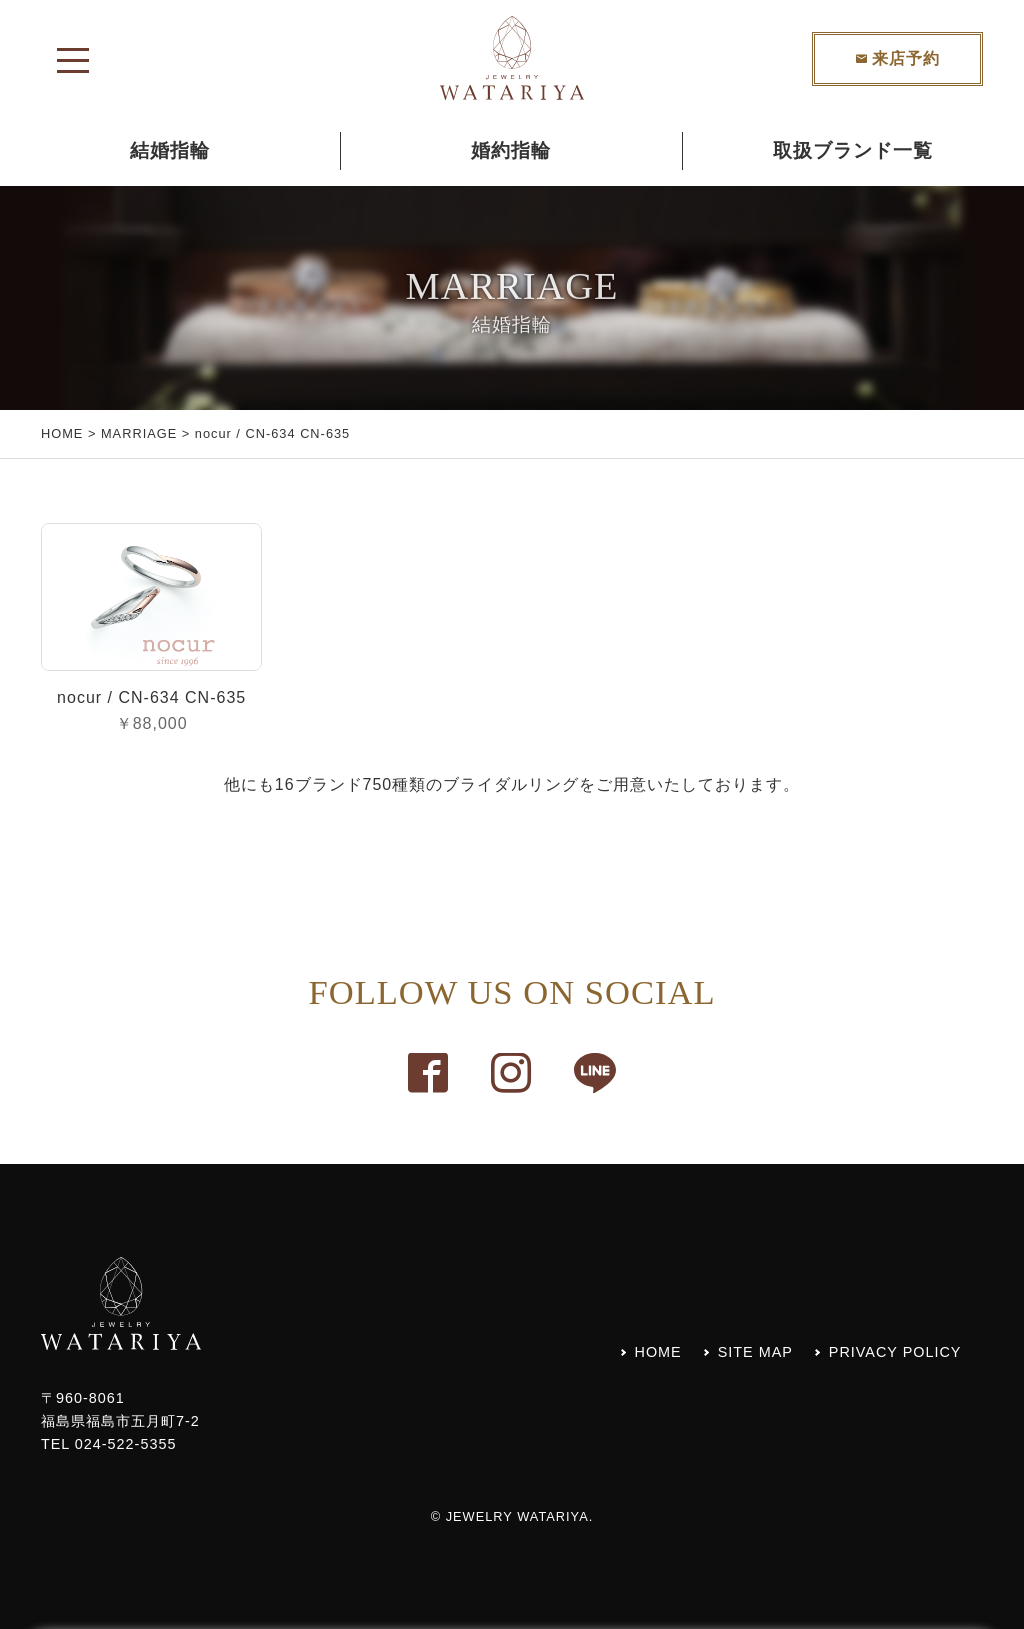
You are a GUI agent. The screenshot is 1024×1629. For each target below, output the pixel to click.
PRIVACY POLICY (895, 1352)
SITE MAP (755, 1352)
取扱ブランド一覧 (853, 150)
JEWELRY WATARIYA (517, 1516)
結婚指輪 (170, 150)
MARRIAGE (139, 433)
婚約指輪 (511, 150)
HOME (62, 433)
